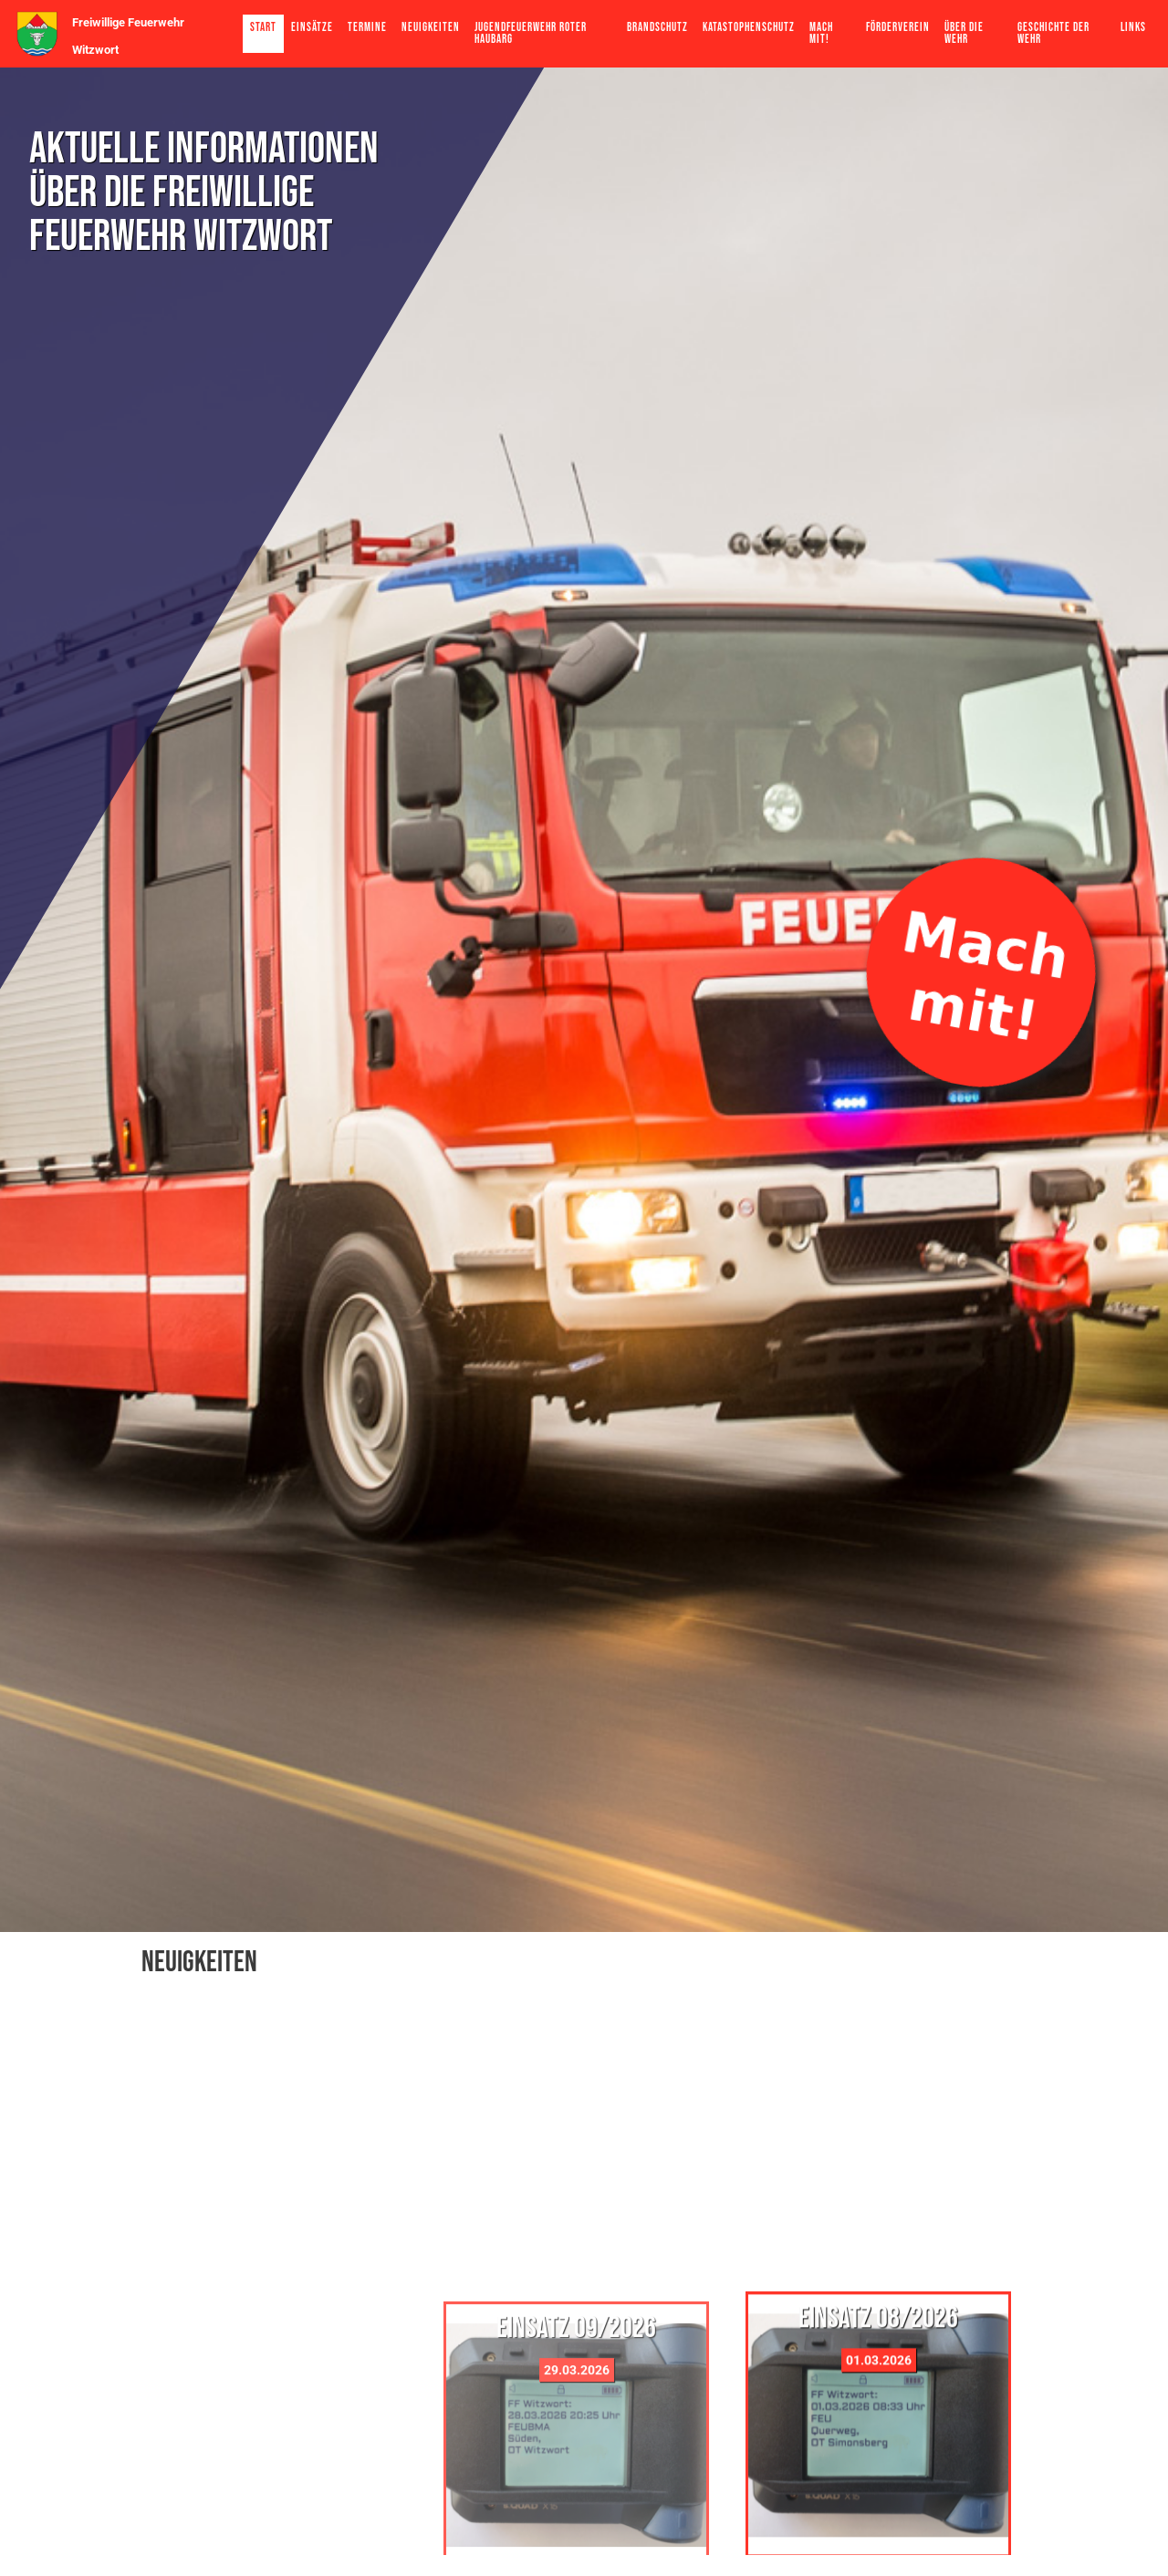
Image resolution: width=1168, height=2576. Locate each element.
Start (263, 27)
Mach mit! (821, 33)
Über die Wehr (964, 33)
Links (1133, 27)
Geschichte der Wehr (1053, 33)
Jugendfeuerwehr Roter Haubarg (530, 33)
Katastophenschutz (749, 27)
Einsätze (312, 27)
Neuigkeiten (431, 27)
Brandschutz (657, 27)
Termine (367, 27)
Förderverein (898, 27)
